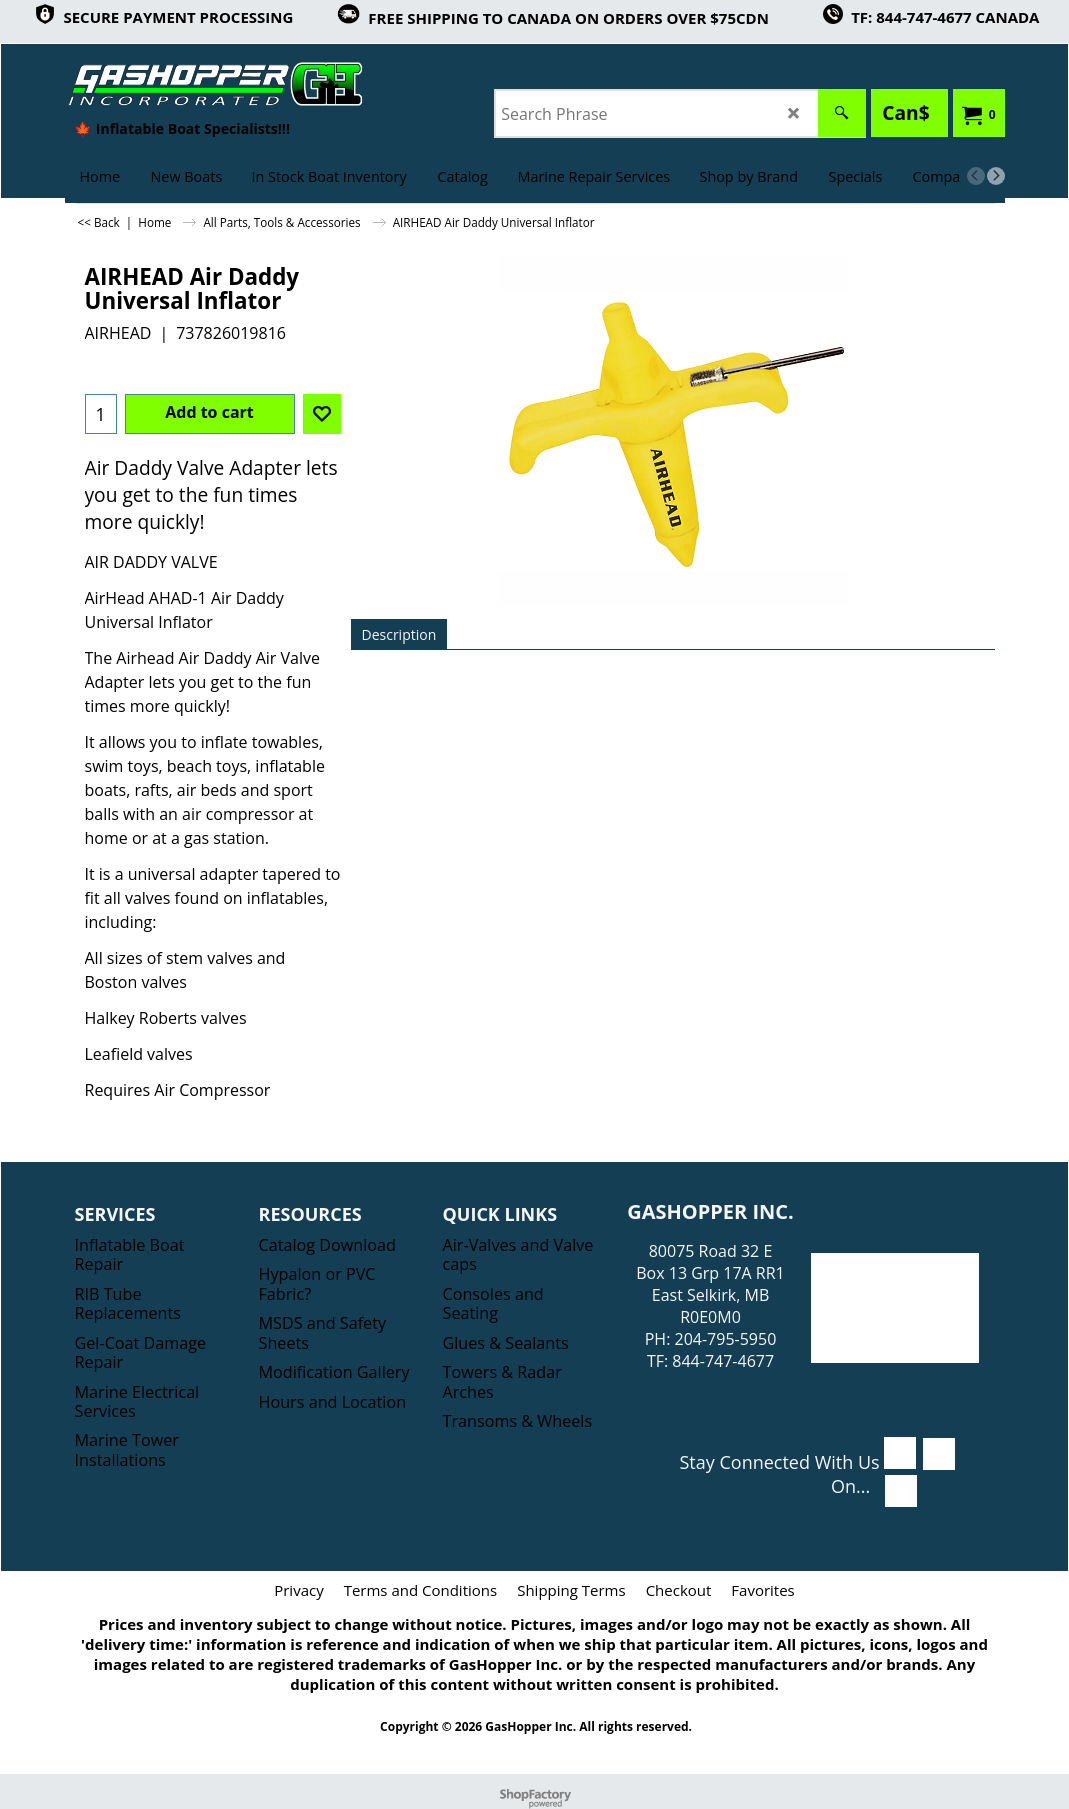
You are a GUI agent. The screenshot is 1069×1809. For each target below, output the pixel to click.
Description (399, 634)
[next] (996, 176)
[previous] (976, 176)
